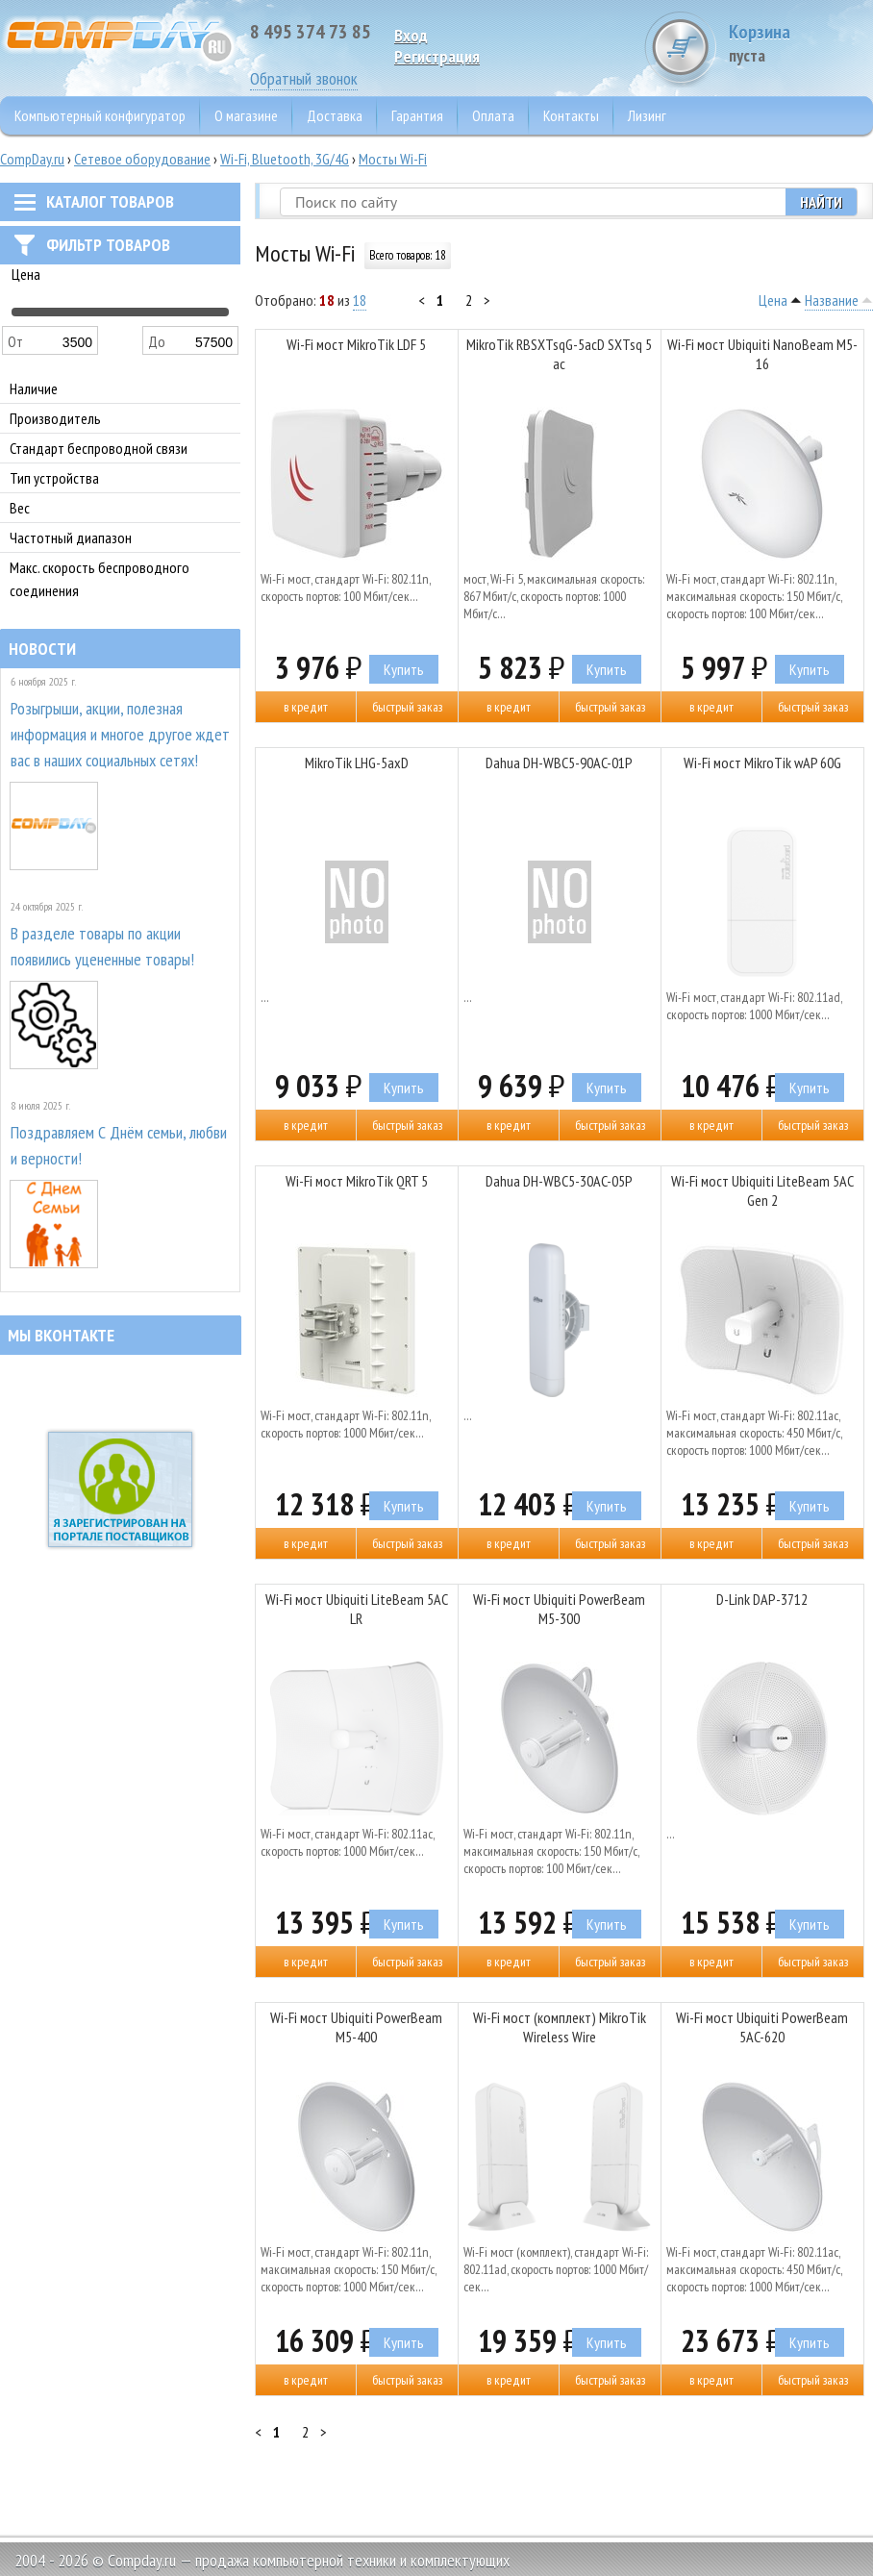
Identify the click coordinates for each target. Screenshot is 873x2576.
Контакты (571, 115)
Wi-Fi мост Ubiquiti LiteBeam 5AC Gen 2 (762, 1190)
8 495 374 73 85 (310, 31)
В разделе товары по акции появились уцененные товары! (102, 946)
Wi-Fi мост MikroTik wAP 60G (762, 762)
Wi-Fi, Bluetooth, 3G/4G (284, 158)
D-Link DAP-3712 (762, 1599)
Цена (773, 300)
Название (832, 300)
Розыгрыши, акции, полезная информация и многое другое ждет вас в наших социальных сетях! (120, 734)
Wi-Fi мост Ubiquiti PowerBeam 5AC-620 (762, 2027)
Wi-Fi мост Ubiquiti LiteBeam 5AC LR (356, 1608)
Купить (404, 669)
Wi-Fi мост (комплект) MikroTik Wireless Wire (559, 2027)
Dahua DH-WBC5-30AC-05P (559, 1180)
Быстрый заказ (407, 706)
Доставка (334, 115)
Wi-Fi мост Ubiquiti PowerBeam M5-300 (559, 1608)
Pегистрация (437, 56)
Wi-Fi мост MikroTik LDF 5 (356, 344)
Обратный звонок (304, 78)
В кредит (306, 706)
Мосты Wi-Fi (393, 158)
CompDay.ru (32, 158)
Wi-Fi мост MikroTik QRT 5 (357, 1180)
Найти (821, 202)
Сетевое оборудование (142, 158)
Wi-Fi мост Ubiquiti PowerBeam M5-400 (356, 2027)
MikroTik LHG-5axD (357, 762)
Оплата (493, 115)
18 (359, 300)
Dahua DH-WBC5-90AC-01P (559, 762)
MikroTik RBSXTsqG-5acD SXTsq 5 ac (559, 354)
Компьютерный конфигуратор (100, 115)
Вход (411, 35)
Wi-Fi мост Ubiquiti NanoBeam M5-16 (762, 354)
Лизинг (647, 115)
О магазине (246, 115)
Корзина (801, 42)
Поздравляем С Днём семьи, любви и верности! (119, 1145)
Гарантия (417, 115)
